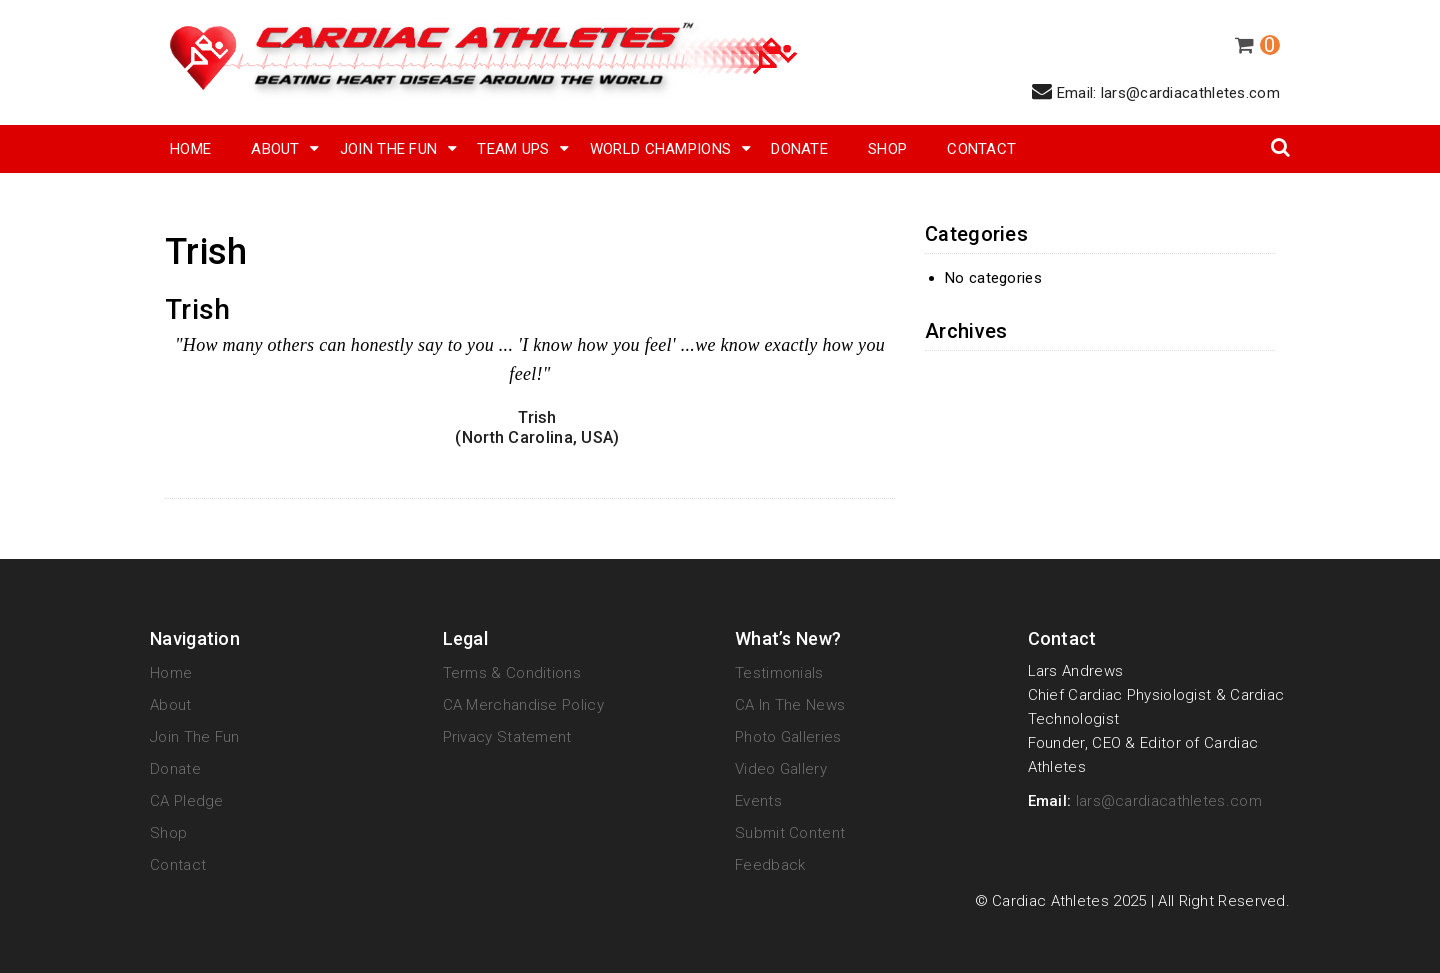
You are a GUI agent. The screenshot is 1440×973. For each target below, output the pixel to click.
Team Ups (513, 149)
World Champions (661, 149)
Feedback (770, 865)
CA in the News (790, 705)
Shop (168, 833)
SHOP (887, 149)
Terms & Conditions (512, 673)
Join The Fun (389, 149)
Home (190, 149)
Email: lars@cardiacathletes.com (1156, 91)
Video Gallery (781, 769)
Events (758, 801)
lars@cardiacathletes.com (1169, 801)
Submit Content (790, 833)
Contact (981, 149)
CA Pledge (187, 801)
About (275, 149)
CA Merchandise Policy (523, 705)
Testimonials (779, 673)
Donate (799, 149)
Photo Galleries (788, 737)
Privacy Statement (507, 737)
